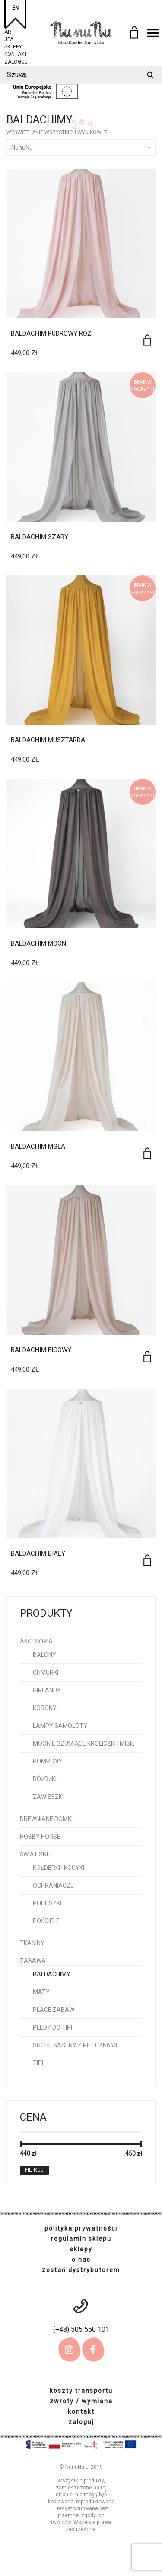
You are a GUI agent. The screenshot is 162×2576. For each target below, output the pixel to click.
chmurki (45, 1672)
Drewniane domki (46, 1818)
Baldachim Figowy (41, 1350)
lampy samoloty (60, 1725)
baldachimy (51, 1974)
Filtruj (34, 2170)
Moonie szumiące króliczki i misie (84, 1743)
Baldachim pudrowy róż (51, 333)
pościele (46, 1920)
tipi (38, 2063)
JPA (8, 38)
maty (41, 1991)
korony (45, 1707)
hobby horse (40, 1836)
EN (15, 8)
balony (44, 1654)
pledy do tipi (52, 2027)
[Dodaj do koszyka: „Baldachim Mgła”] (147, 1153)
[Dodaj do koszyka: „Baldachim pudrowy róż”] (147, 340)
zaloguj (16, 61)
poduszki (47, 1903)
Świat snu (35, 1854)
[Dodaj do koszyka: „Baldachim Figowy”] (147, 1356)
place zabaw (53, 2009)
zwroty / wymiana (81, 2401)
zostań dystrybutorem (81, 2269)
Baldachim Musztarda (48, 740)
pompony (47, 1761)
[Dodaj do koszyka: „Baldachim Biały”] (147, 1560)
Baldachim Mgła (38, 1146)
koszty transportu (81, 2390)
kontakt (15, 53)
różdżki (45, 1778)
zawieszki (48, 1796)
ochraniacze (53, 1885)
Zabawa (33, 1960)
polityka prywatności (81, 2228)
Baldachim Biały (38, 1553)
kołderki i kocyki (58, 1867)
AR (7, 31)
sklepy (13, 46)
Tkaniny (32, 1943)
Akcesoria (36, 1641)
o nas (81, 2259)
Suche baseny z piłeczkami (75, 2045)
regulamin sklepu (81, 2238)
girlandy (47, 1690)
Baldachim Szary (39, 537)
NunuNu (81, 147)
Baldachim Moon (38, 943)
